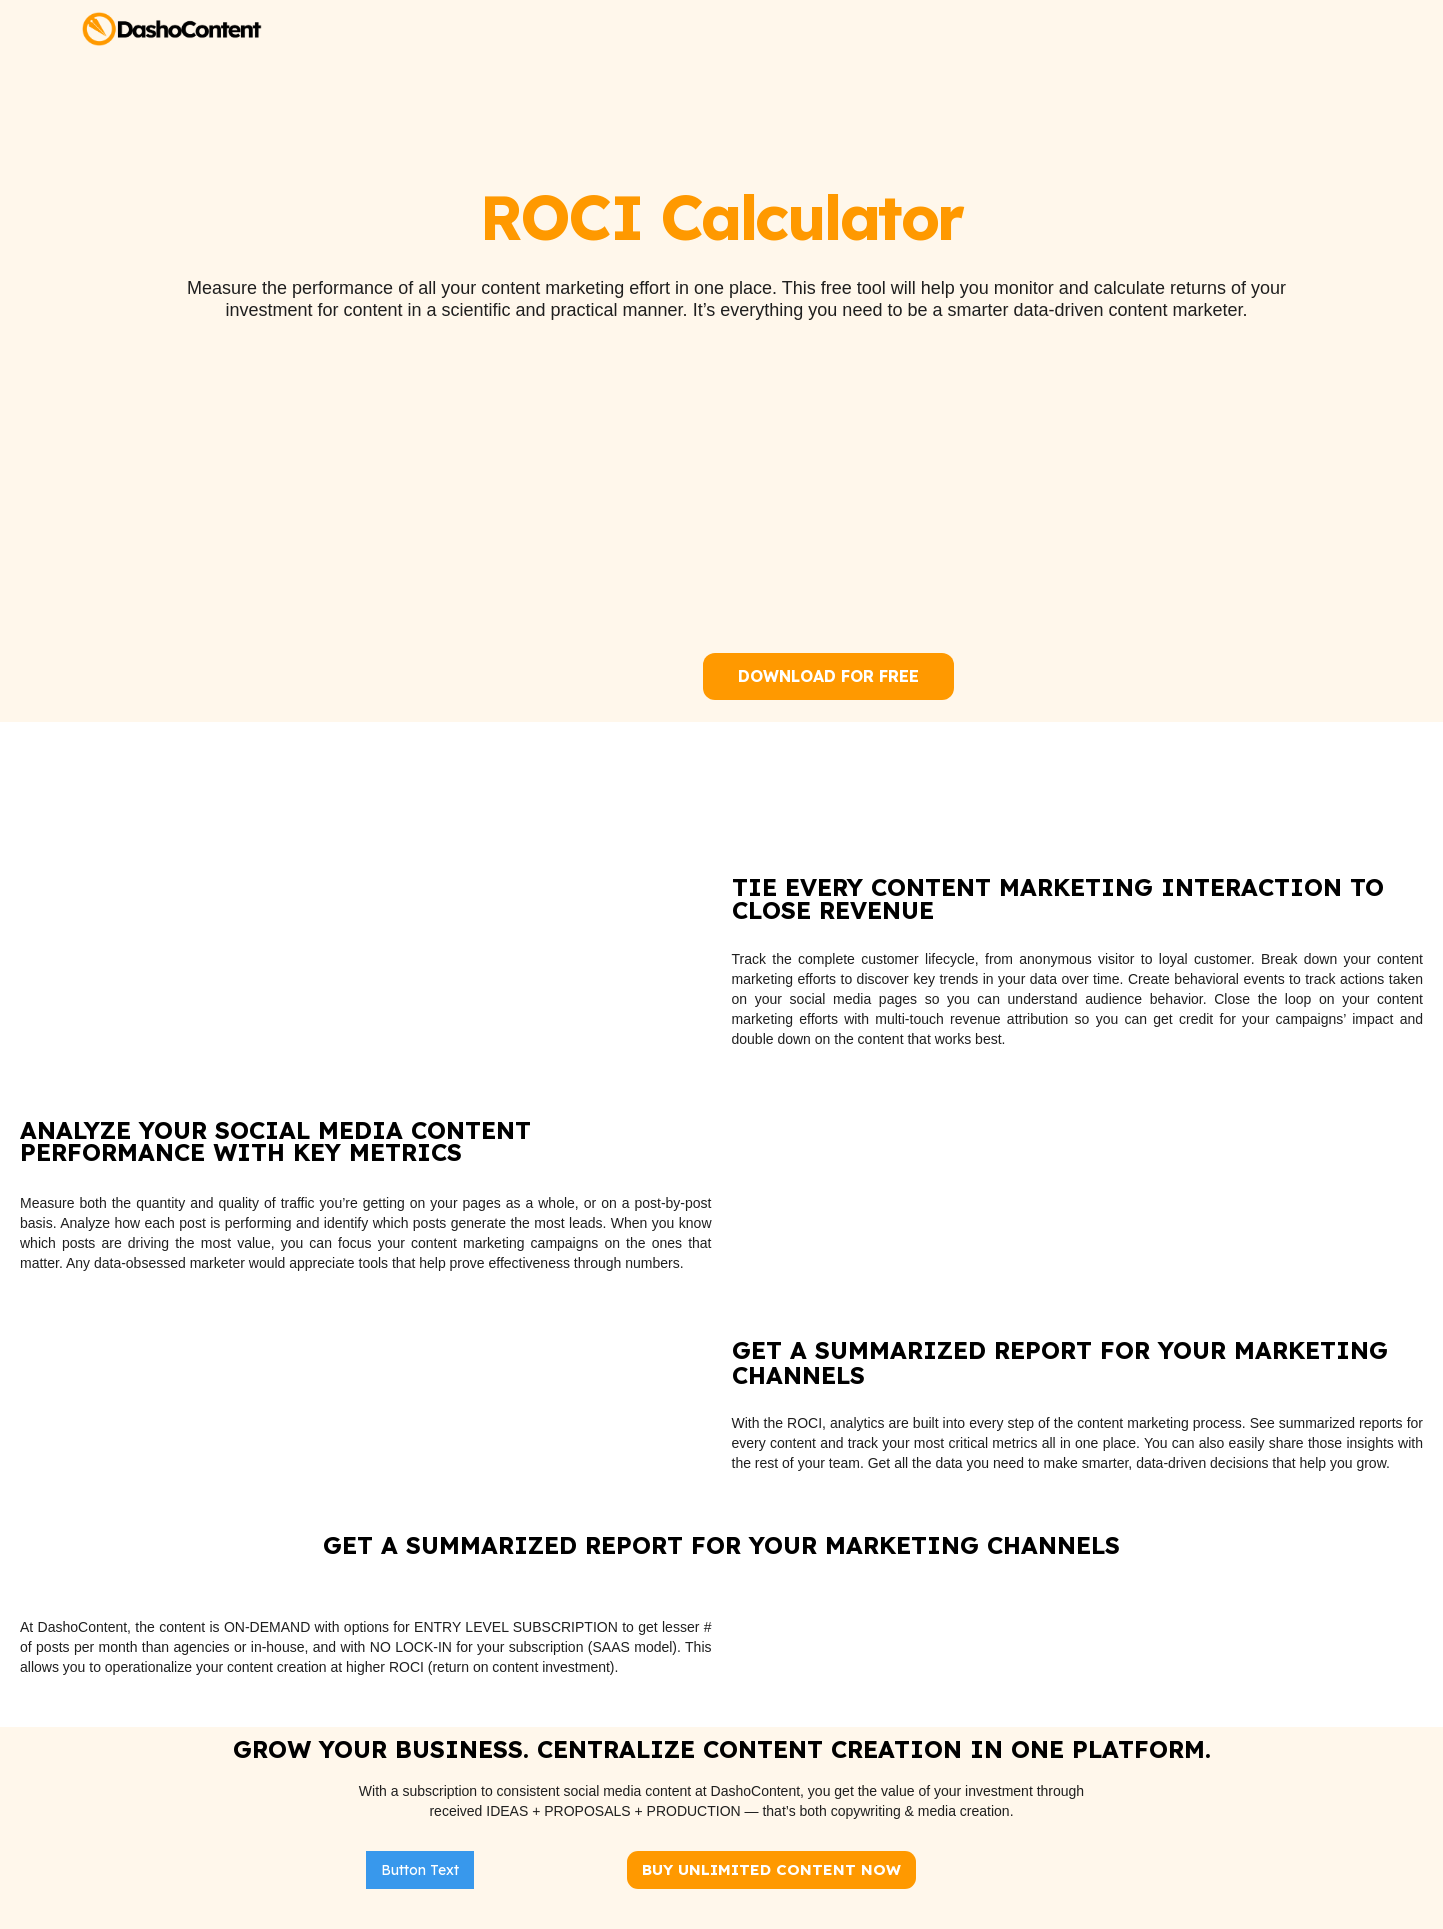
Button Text (420, 1870)
